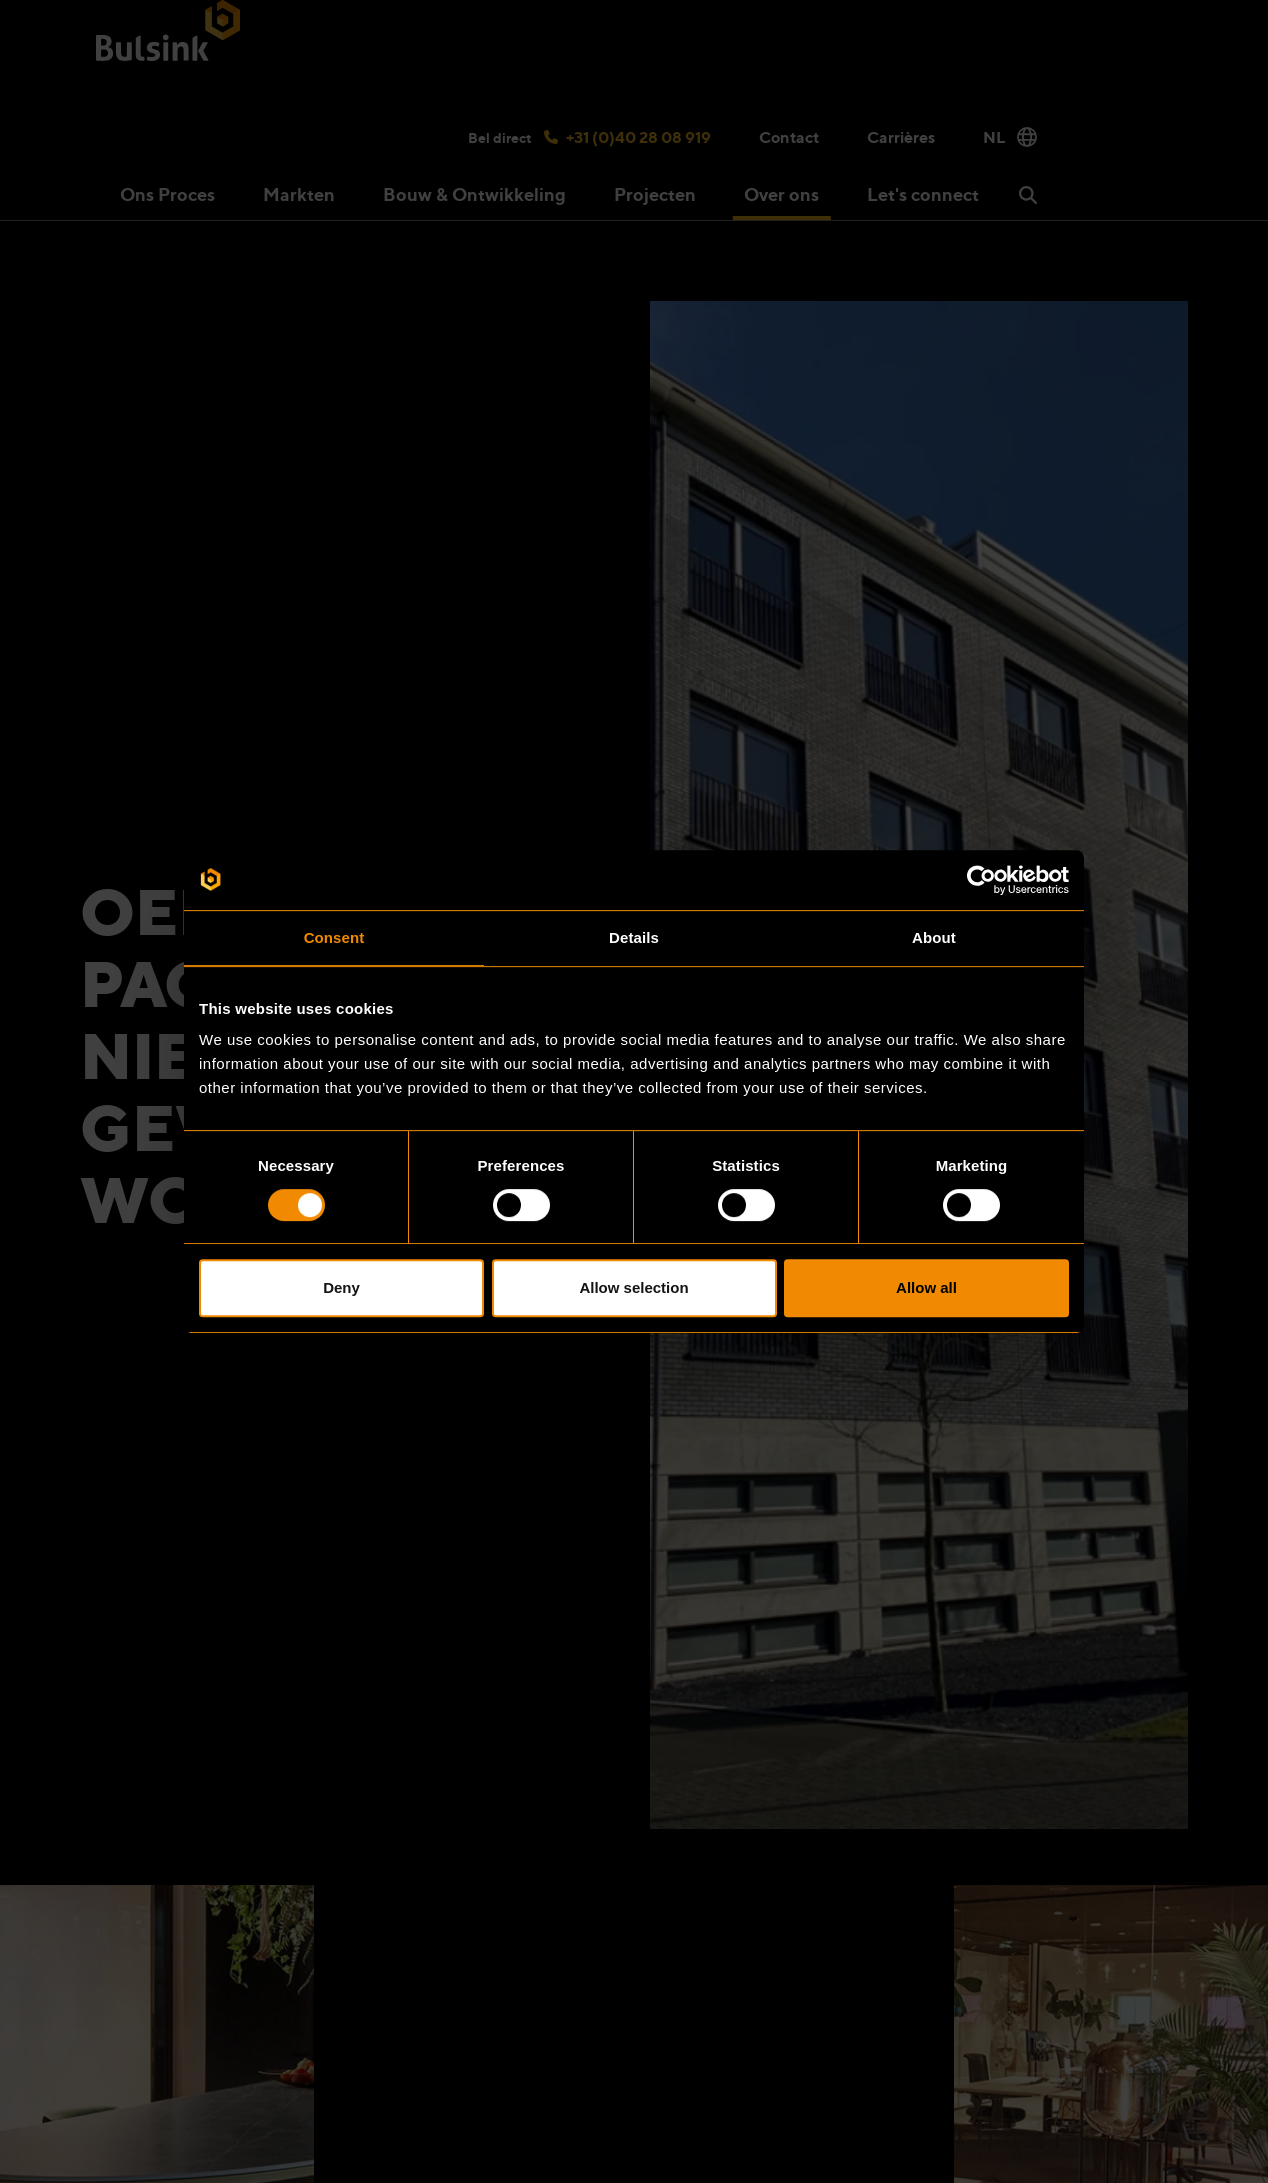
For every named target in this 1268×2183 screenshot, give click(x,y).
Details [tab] (634, 937)
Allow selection (633, 1287)
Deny (341, 1287)
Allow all (926, 1287)
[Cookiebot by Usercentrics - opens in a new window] (981, 880)
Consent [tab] (334, 937)
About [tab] (934, 937)
